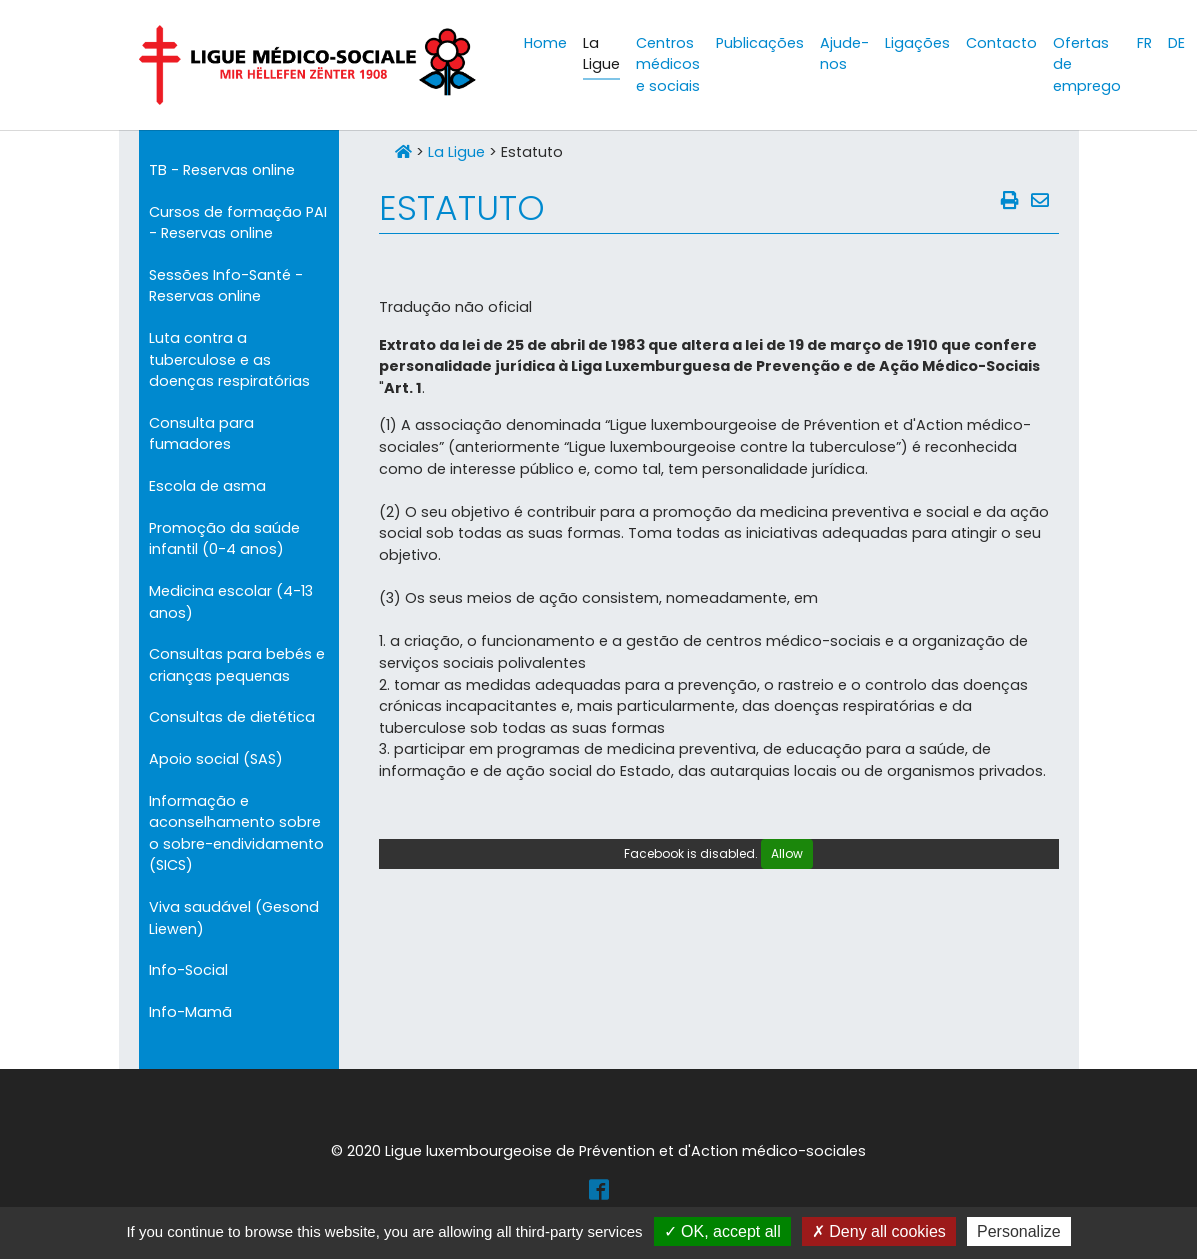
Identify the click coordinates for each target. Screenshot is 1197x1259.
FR (1144, 43)
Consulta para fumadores (201, 434)
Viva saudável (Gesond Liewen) (234, 918)
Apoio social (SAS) (216, 759)
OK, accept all (722, 1231)
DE (1176, 43)
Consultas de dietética (232, 717)
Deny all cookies (879, 1231)
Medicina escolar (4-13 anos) (231, 602)
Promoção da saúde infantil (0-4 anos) (224, 539)
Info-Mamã (190, 1012)
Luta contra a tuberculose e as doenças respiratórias (229, 359)
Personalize (1019, 1231)
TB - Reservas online (222, 170)
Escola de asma (207, 486)
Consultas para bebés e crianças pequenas (237, 665)
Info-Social (188, 970)
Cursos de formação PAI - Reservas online (238, 223)
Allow (787, 853)
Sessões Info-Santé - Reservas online (226, 286)
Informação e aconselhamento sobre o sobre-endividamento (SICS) (236, 833)
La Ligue (456, 152)
